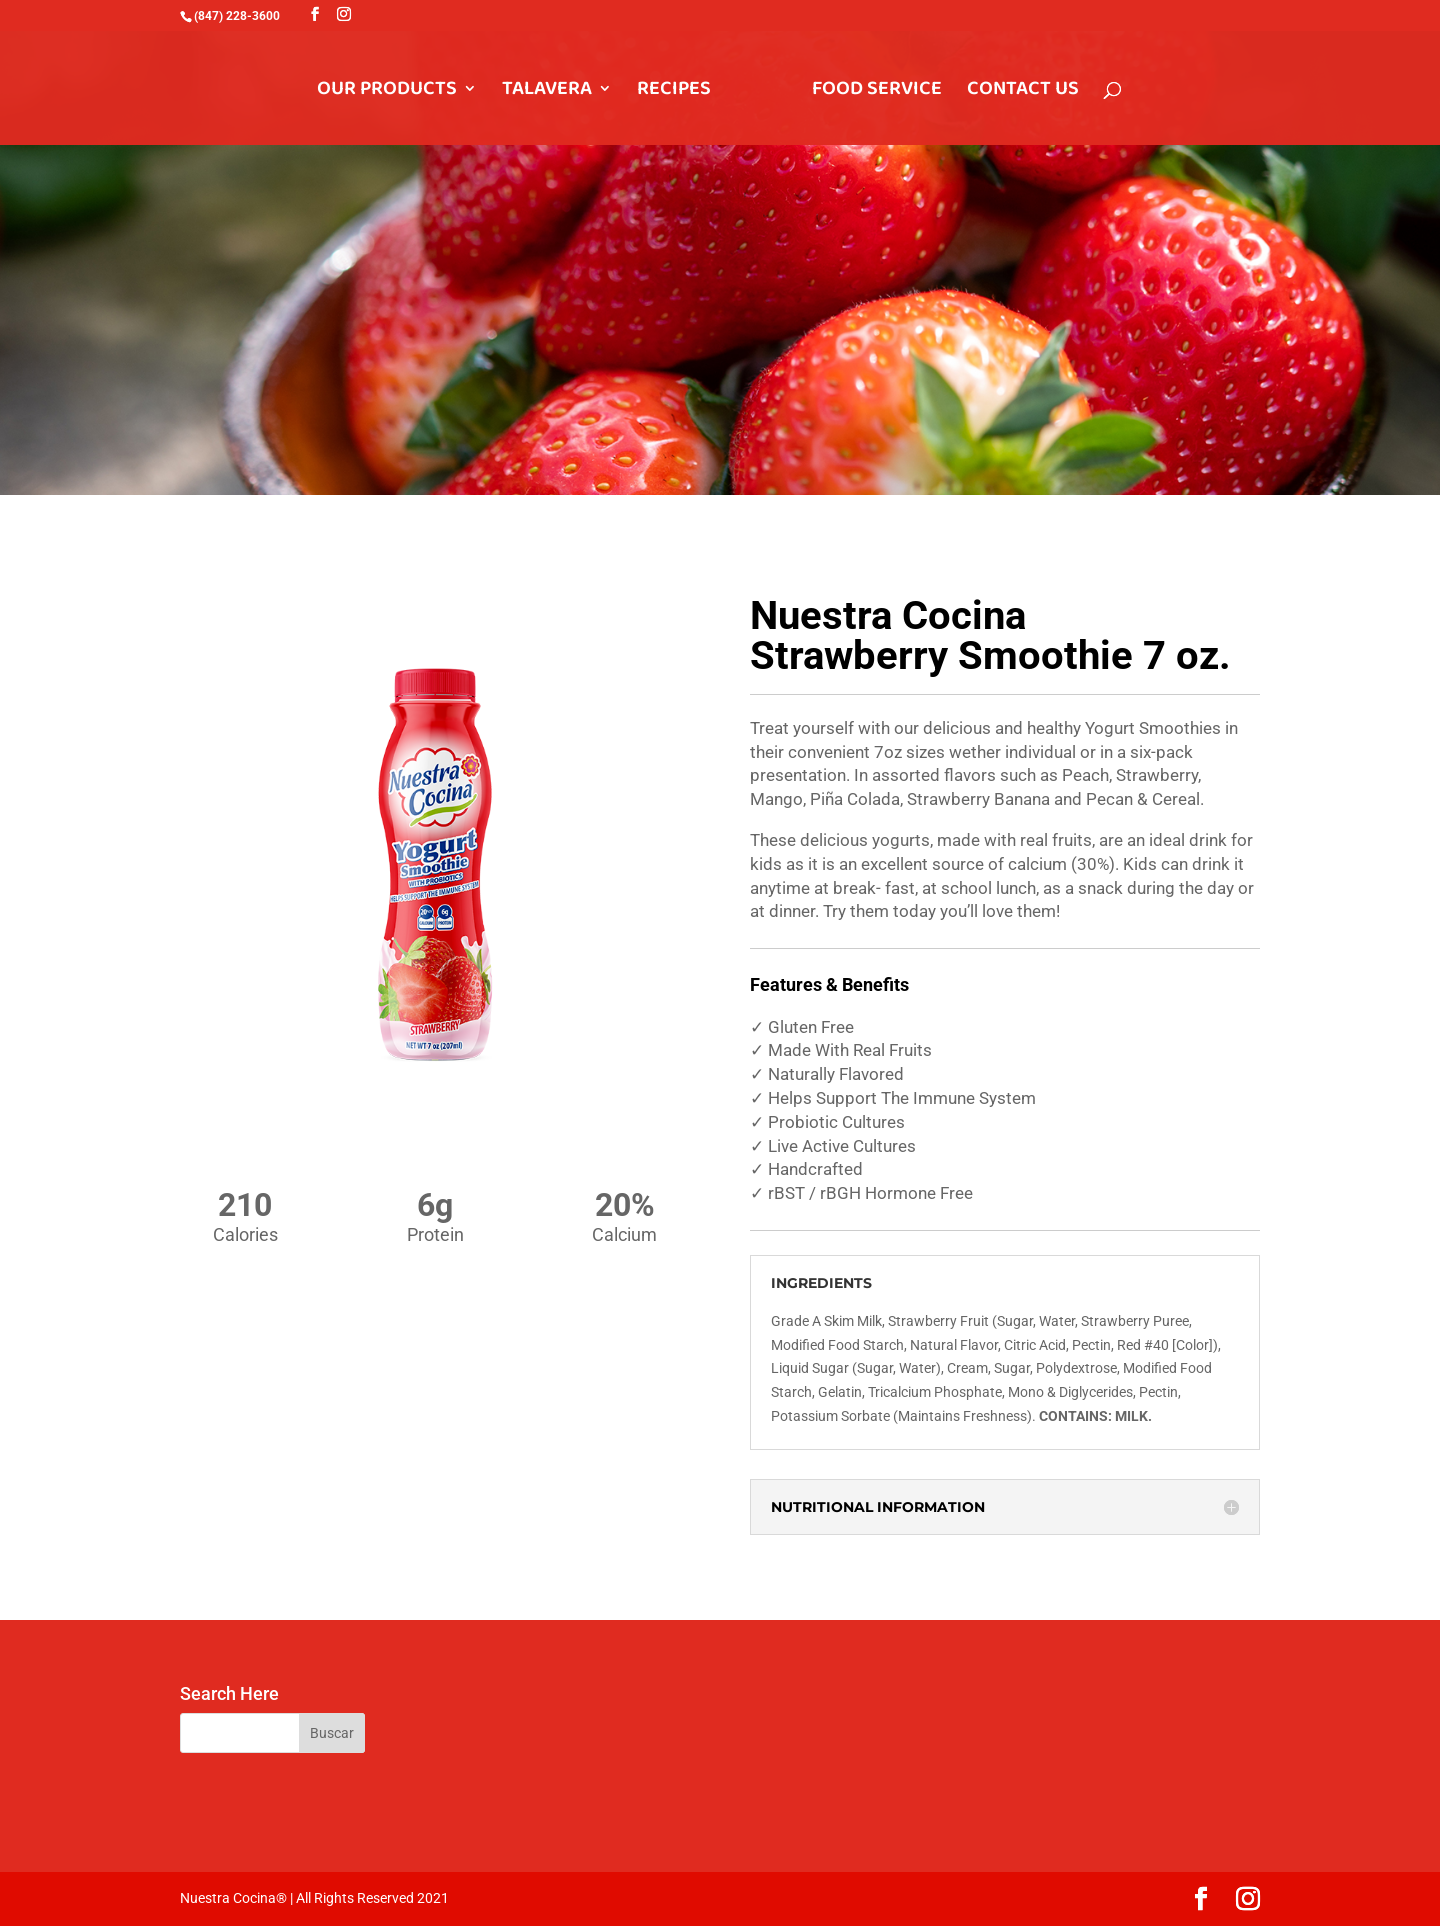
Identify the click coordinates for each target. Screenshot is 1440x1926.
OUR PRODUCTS (387, 92)
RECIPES (674, 92)
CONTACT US (1023, 92)
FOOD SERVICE (877, 92)
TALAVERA (547, 92)
